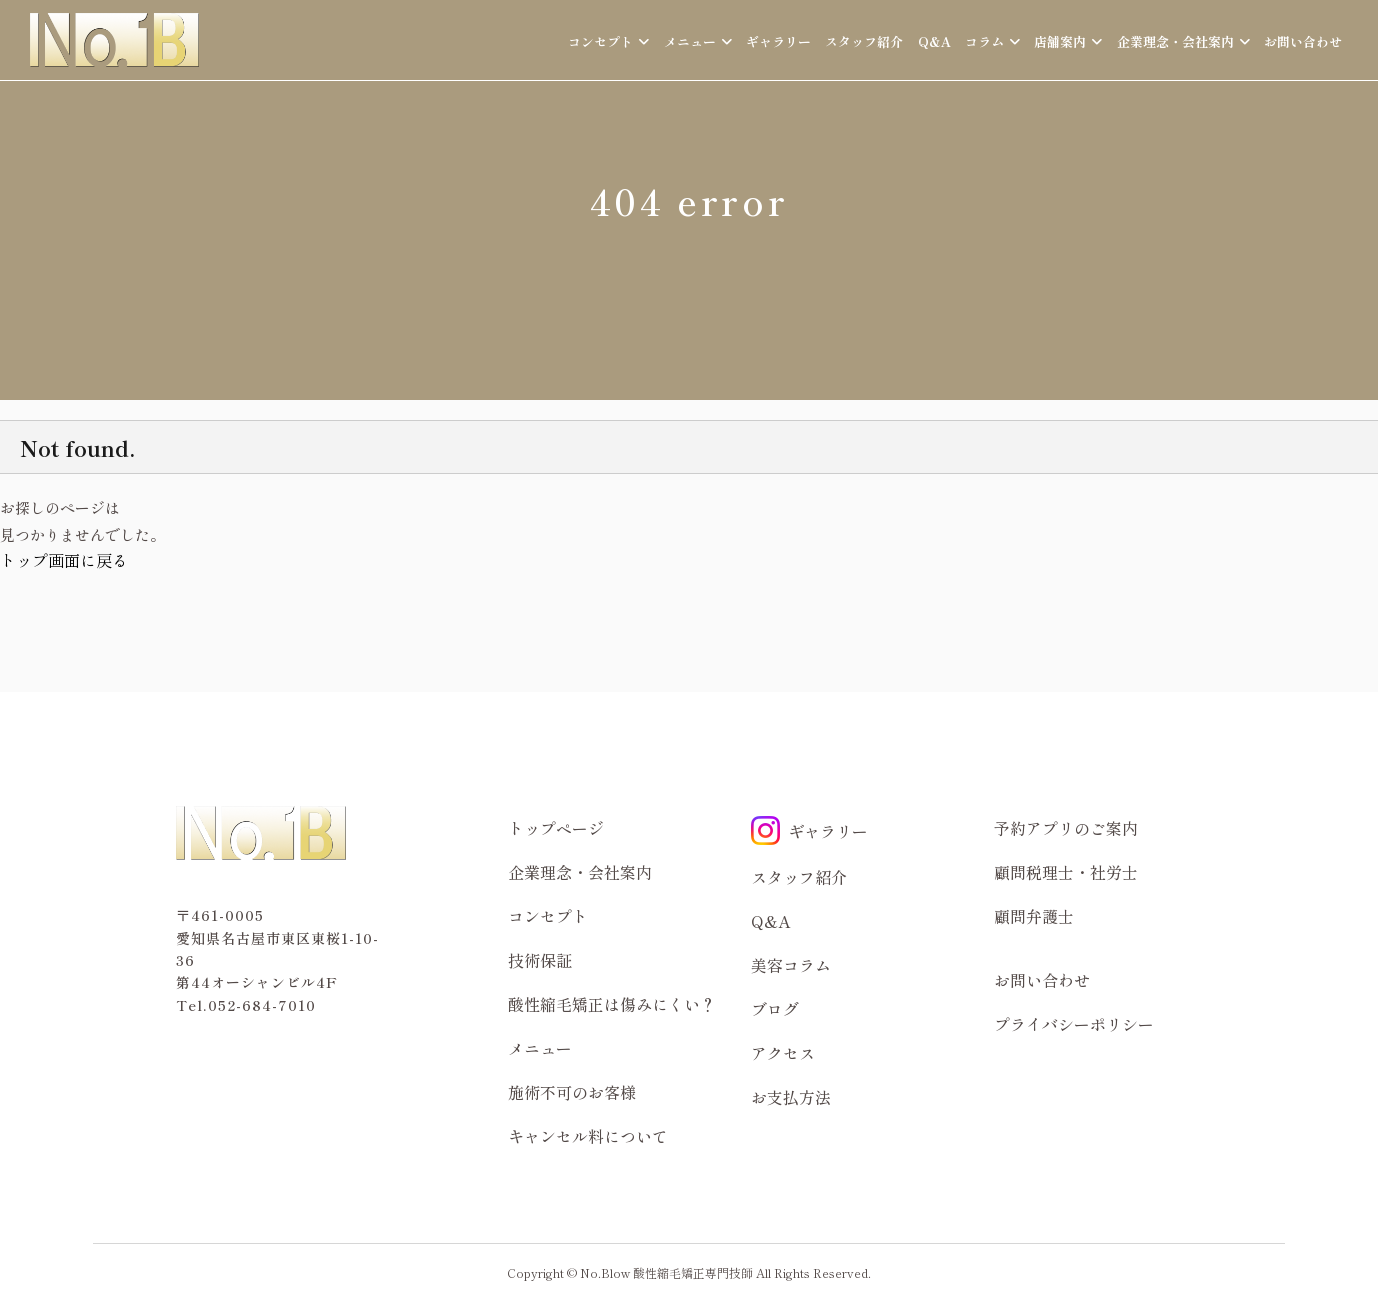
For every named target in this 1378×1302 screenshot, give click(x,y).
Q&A (934, 41)
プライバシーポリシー (1074, 1024)
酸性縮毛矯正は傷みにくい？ (612, 1004)
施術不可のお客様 (572, 1092)
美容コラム (791, 965)
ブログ (775, 1009)
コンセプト (548, 916)
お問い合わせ (1303, 41)
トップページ (556, 828)
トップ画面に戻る (64, 560)
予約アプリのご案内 (1066, 828)
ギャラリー (778, 41)
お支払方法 (791, 1097)
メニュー (540, 1048)
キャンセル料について (588, 1136)
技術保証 (540, 960)
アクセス (783, 1053)
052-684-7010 (262, 1005)
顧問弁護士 (1034, 916)
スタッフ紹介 (864, 41)
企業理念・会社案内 (580, 872)
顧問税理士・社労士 (1066, 872)
